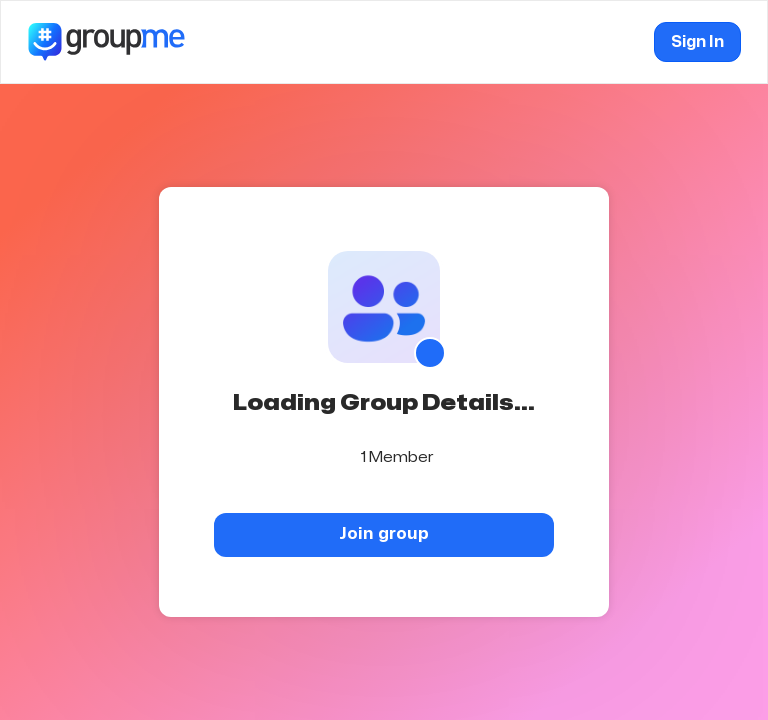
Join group (384, 533)
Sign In (697, 42)
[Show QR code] (430, 353)
